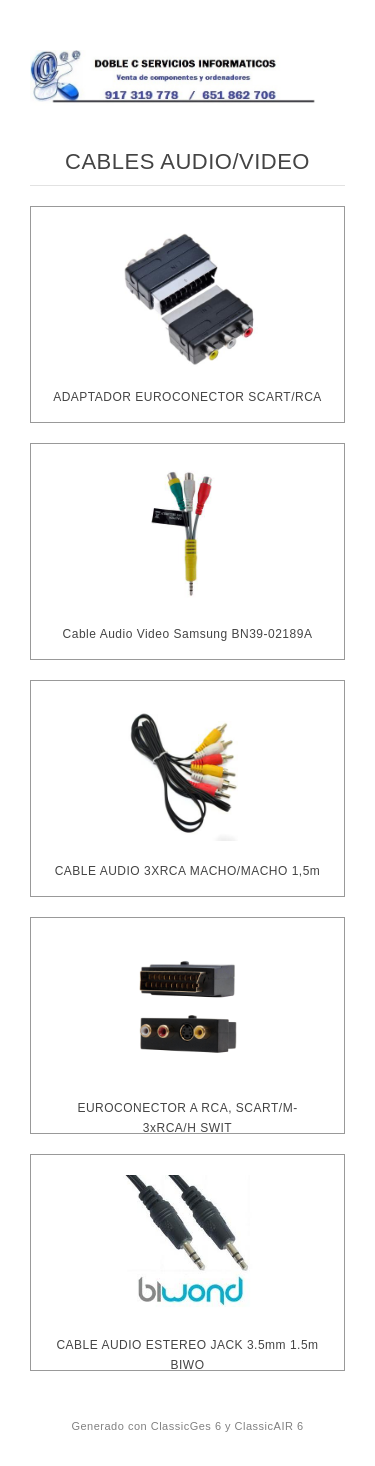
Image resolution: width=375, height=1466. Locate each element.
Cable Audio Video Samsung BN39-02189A (188, 634)
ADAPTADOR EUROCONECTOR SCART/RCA (187, 397)
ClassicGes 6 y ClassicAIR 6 (227, 1426)
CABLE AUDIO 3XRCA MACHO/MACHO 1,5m (188, 871)
